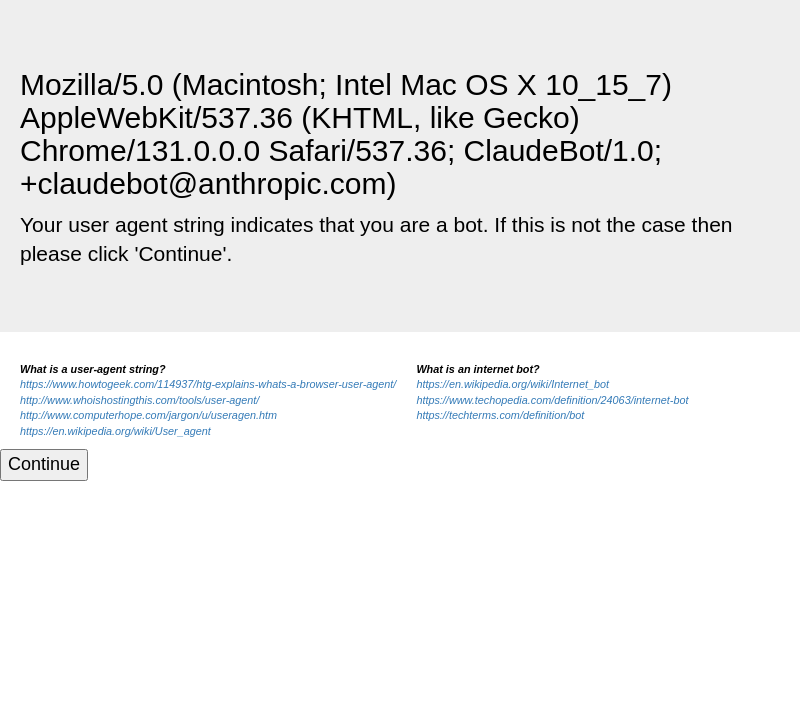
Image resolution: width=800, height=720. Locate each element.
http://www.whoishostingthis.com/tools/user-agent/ (139, 400)
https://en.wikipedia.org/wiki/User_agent (115, 431)
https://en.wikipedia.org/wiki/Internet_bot (512, 384)
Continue (44, 464)
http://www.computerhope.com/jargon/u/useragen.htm (148, 415)
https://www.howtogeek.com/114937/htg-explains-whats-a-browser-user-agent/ (208, 384)
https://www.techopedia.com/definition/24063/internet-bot (552, 400)
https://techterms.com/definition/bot (500, 415)
